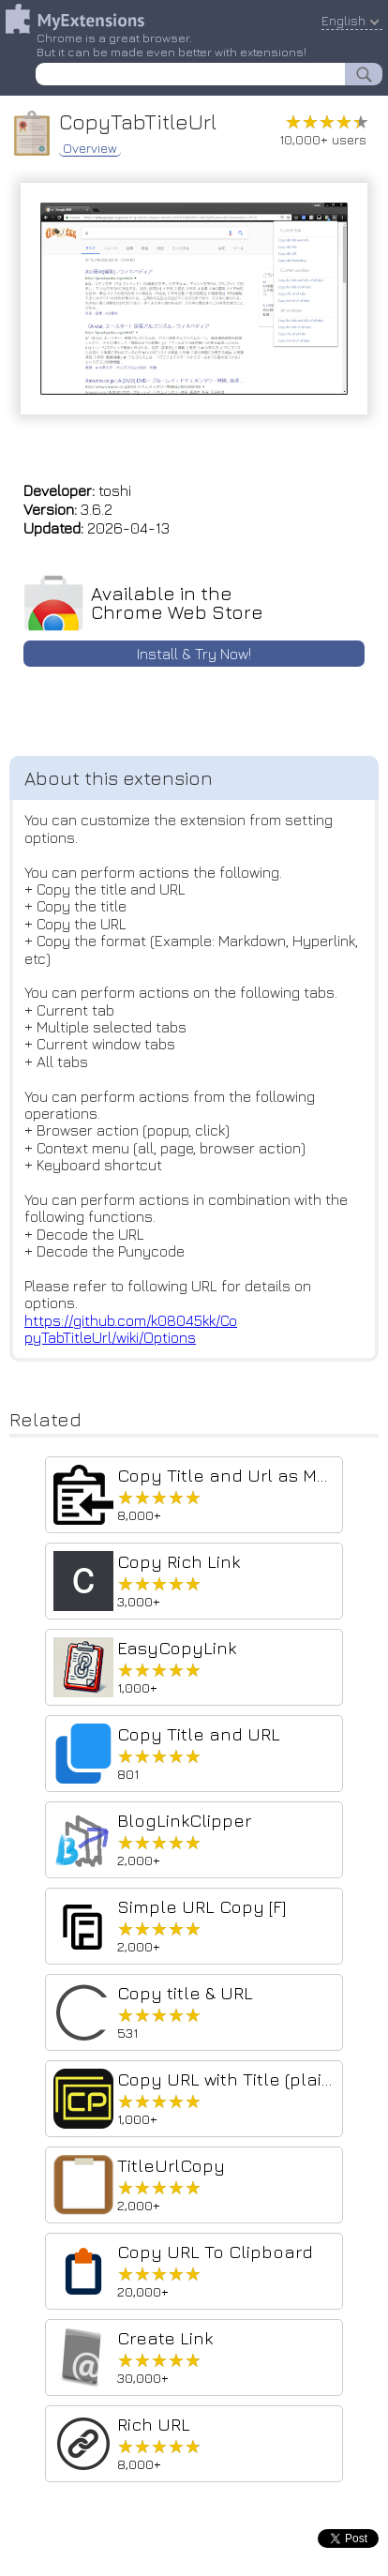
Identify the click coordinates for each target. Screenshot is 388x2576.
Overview (90, 148)
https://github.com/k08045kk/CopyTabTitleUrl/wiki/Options (130, 1329)
